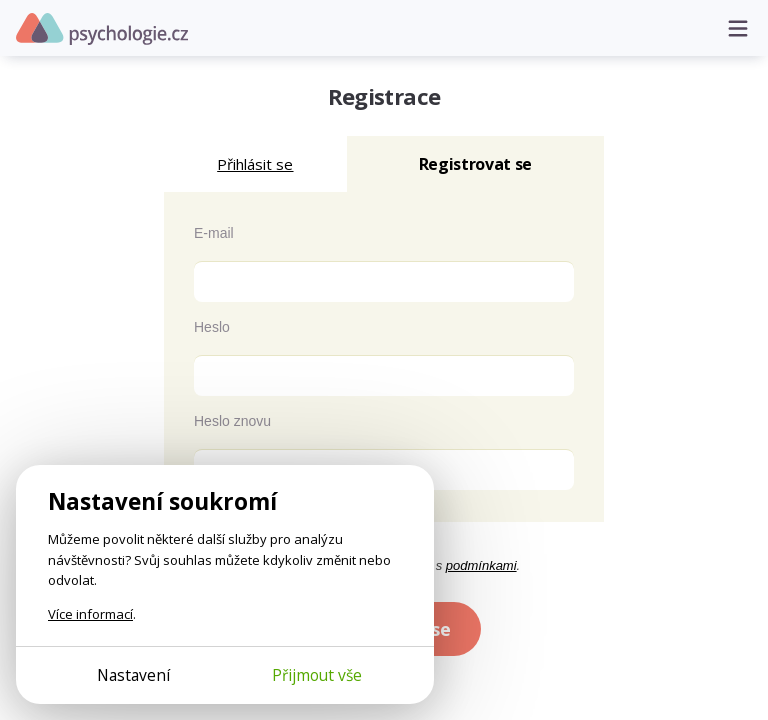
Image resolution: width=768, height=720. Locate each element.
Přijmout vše (317, 675)
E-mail (214, 233)
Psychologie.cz (102, 29)
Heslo (212, 327)
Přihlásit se (255, 164)
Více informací (90, 614)
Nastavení (133, 675)
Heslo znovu (232, 421)
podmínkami (481, 565)
